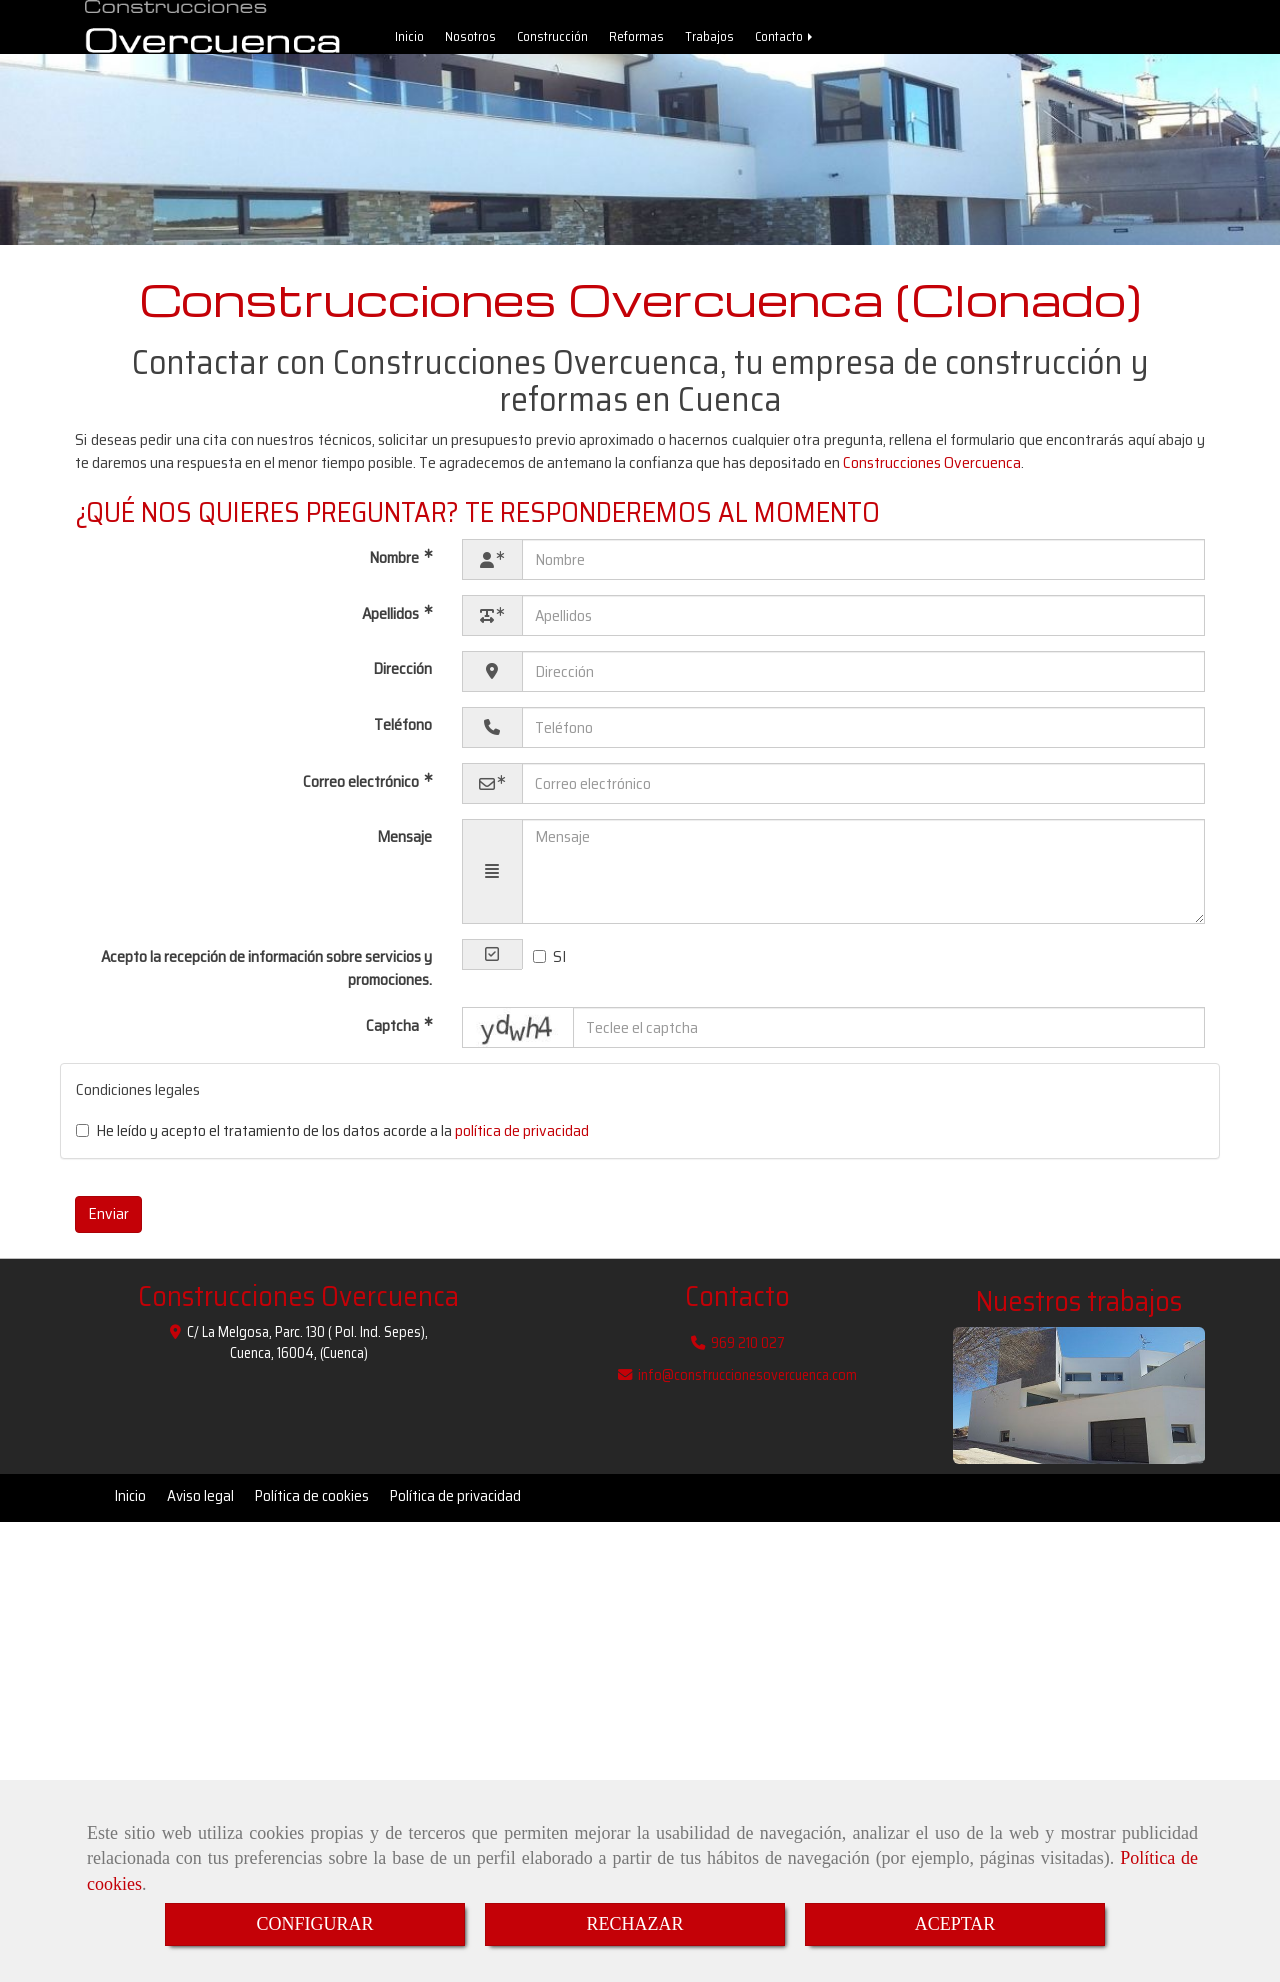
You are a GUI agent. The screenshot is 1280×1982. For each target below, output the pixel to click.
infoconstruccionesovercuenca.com (747, 1385)
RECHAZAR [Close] (634, 1924)
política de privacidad (522, 1140)
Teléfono (403, 734)
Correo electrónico (362, 791)
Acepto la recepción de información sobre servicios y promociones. (266, 978)
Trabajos (709, 41)
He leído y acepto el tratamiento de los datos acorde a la (332, 1141)
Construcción (552, 41)
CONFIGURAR (314, 1924)
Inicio (409, 41)
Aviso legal (200, 1506)
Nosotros (470, 41)
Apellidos (392, 623)
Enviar (108, 1223)
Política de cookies (312, 1506)
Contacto (785, 41)
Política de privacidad (455, 1506)
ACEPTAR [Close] (955, 1924)
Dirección (402, 678)
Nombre (395, 567)
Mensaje (404, 846)
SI (549, 967)
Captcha (394, 1035)
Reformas (636, 41)
